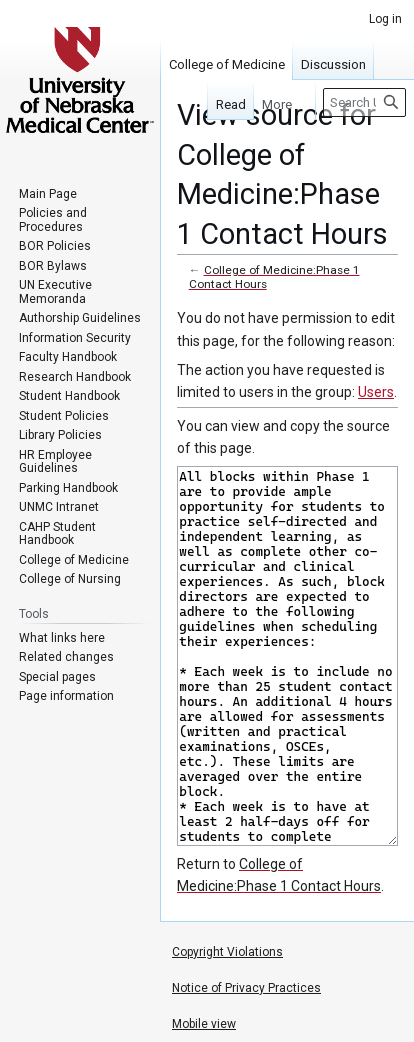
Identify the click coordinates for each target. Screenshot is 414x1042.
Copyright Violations (227, 952)
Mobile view (204, 1024)
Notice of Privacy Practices (246, 988)
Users (376, 392)
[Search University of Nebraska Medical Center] (364, 102)
